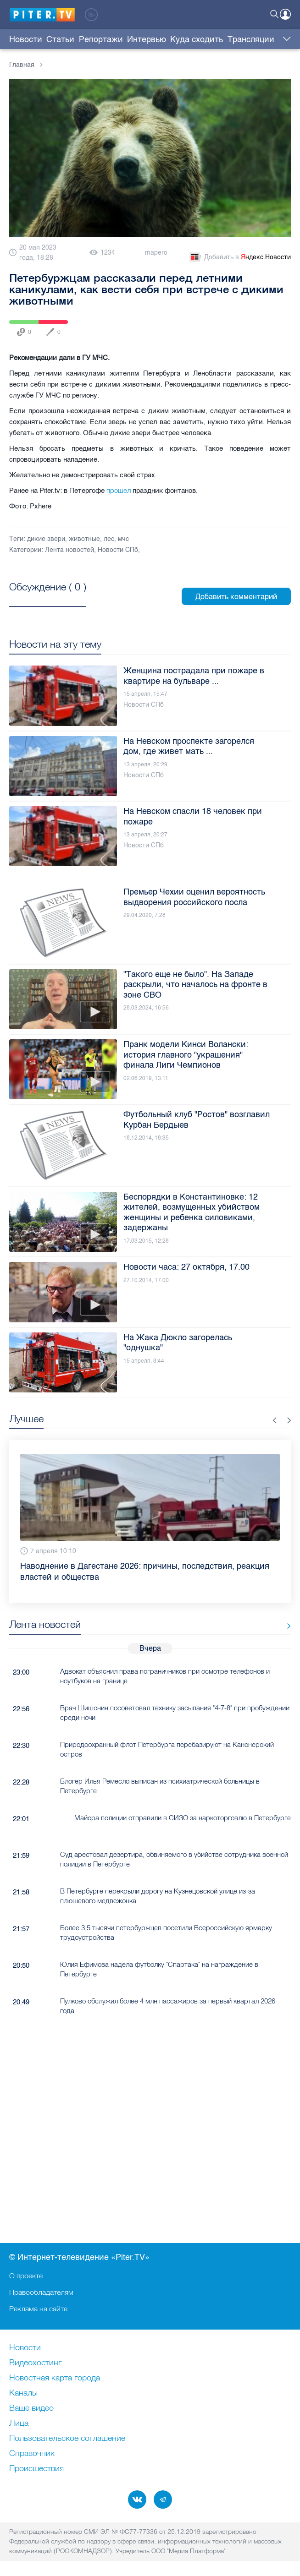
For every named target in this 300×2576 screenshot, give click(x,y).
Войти (285, 14)
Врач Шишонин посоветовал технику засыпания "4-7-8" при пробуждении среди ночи (174, 1712)
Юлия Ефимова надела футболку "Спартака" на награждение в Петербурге (159, 1969)
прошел (118, 490)
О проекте (26, 2275)
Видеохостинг (35, 2363)
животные (84, 539)
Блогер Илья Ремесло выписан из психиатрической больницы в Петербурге (160, 1786)
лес (109, 539)
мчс (123, 539)
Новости (25, 39)
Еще (284, 39)
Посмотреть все (47, 597)
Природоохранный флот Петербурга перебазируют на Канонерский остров (167, 1749)
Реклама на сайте (38, 2308)
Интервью (146, 39)
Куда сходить (196, 39)
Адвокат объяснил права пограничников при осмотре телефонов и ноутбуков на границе (165, 1676)
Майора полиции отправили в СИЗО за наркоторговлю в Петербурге (182, 1817)
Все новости (285, 1626)
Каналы (23, 2393)
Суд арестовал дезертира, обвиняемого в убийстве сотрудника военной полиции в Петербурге (174, 1859)
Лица (18, 2423)
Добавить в (239, 257)
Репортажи (101, 39)
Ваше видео (31, 2408)
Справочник (32, 2453)
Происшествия (36, 2468)
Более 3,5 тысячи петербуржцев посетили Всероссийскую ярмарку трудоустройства (166, 1932)
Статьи (60, 39)
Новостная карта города (54, 2378)
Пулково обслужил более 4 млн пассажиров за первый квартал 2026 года (167, 2006)
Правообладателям (41, 2292)
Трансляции (251, 39)
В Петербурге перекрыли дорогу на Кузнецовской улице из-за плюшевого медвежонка (157, 1896)
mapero (156, 253)
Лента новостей (69, 550)
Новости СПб (118, 550)
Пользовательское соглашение (67, 2438)
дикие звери (46, 539)
